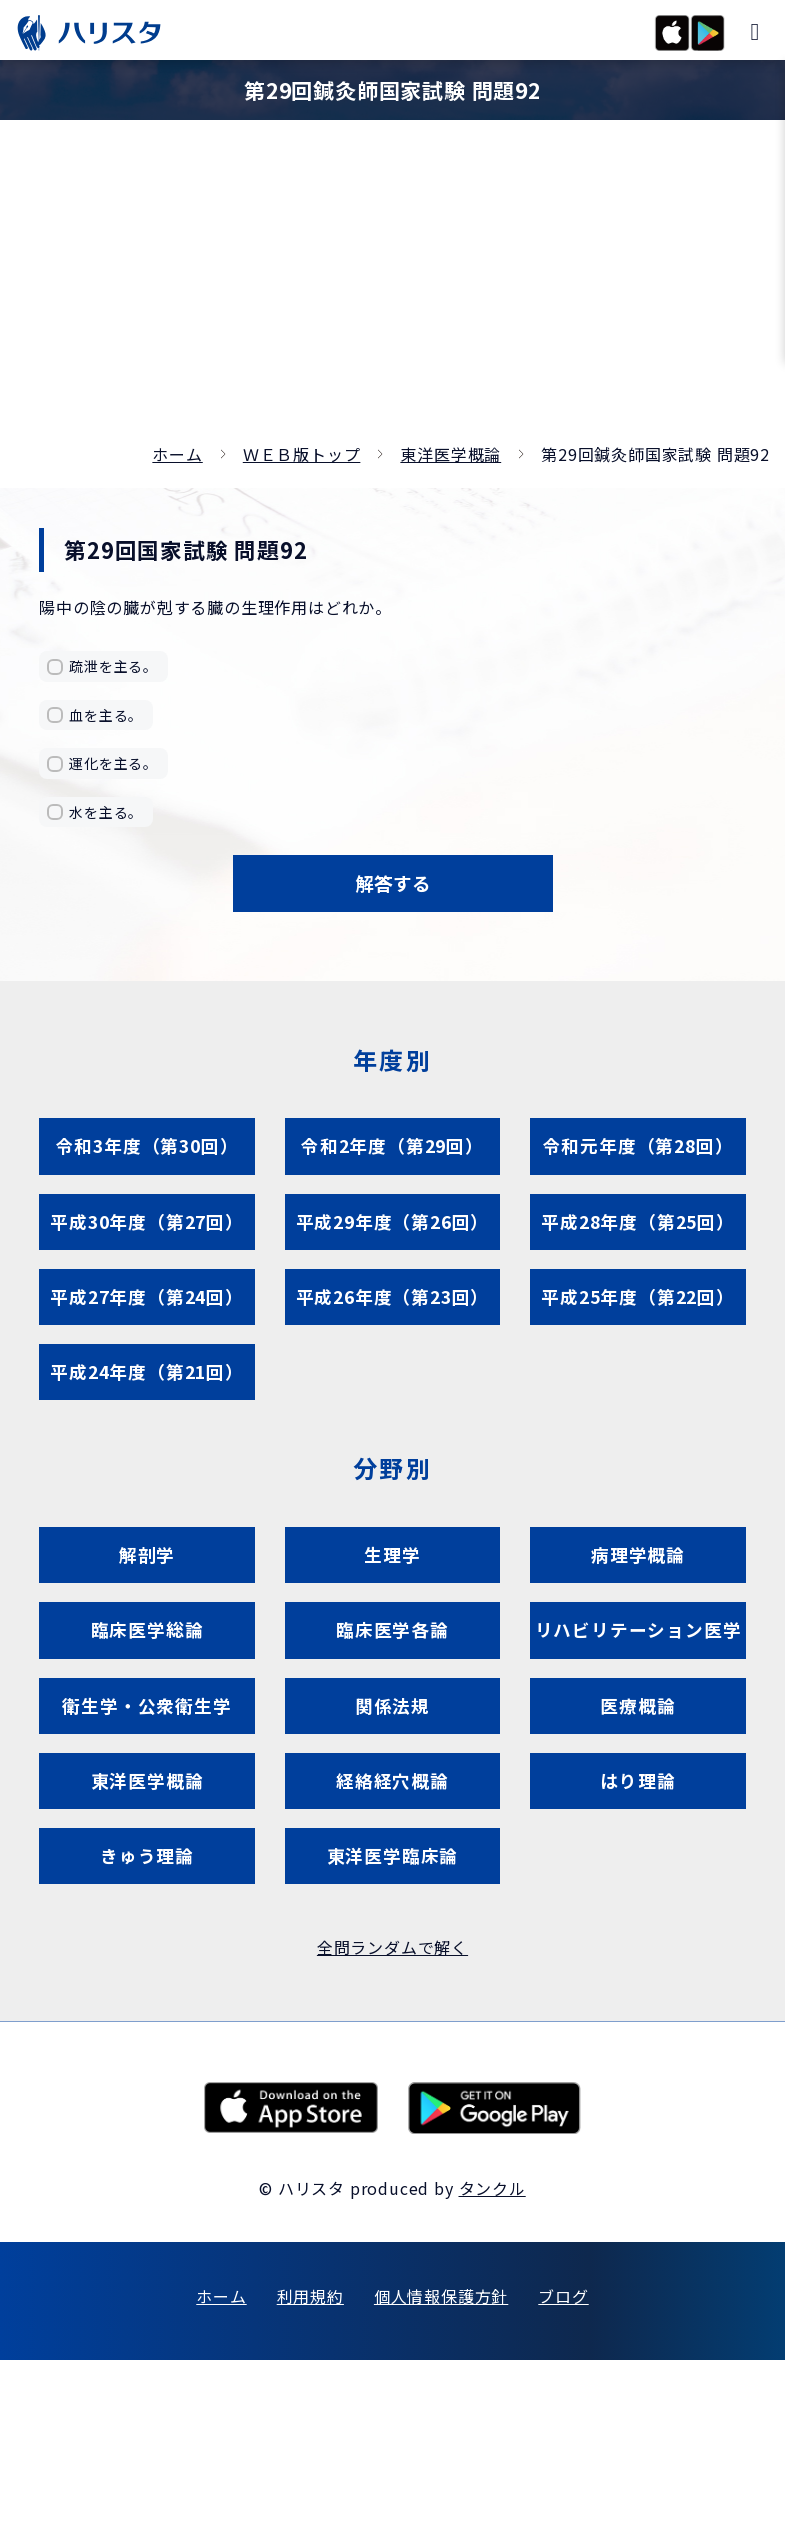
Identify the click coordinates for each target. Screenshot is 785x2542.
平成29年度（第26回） (393, 1250)
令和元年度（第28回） (638, 1163)
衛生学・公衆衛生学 (147, 1858)
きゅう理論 (147, 2032)
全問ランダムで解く (392, 2130)
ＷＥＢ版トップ (302, 454)
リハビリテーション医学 (638, 1739)
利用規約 (310, 2478)
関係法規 (392, 1858)
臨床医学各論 (392, 1706)
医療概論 (637, 1858)
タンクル (492, 2370)
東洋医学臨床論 (392, 2032)
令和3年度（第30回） (147, 1163)
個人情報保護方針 (441, 2478)
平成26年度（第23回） (393, 1337)
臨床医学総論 (147, 1706)
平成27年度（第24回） (147, 1337)
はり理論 (637, 1945)
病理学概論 (638, 1619)
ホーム (177, 454)
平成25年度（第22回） (638, 1337)
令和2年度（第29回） (393, 1163)
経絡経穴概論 (392, 1945)
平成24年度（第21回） (147, 1424)
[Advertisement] (392, 290)
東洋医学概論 (450, 454)
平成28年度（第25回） (638, 1250)
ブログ (563, 2478)
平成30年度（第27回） (147, 1250)
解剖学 (146, 1619)
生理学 (392, 1619)
